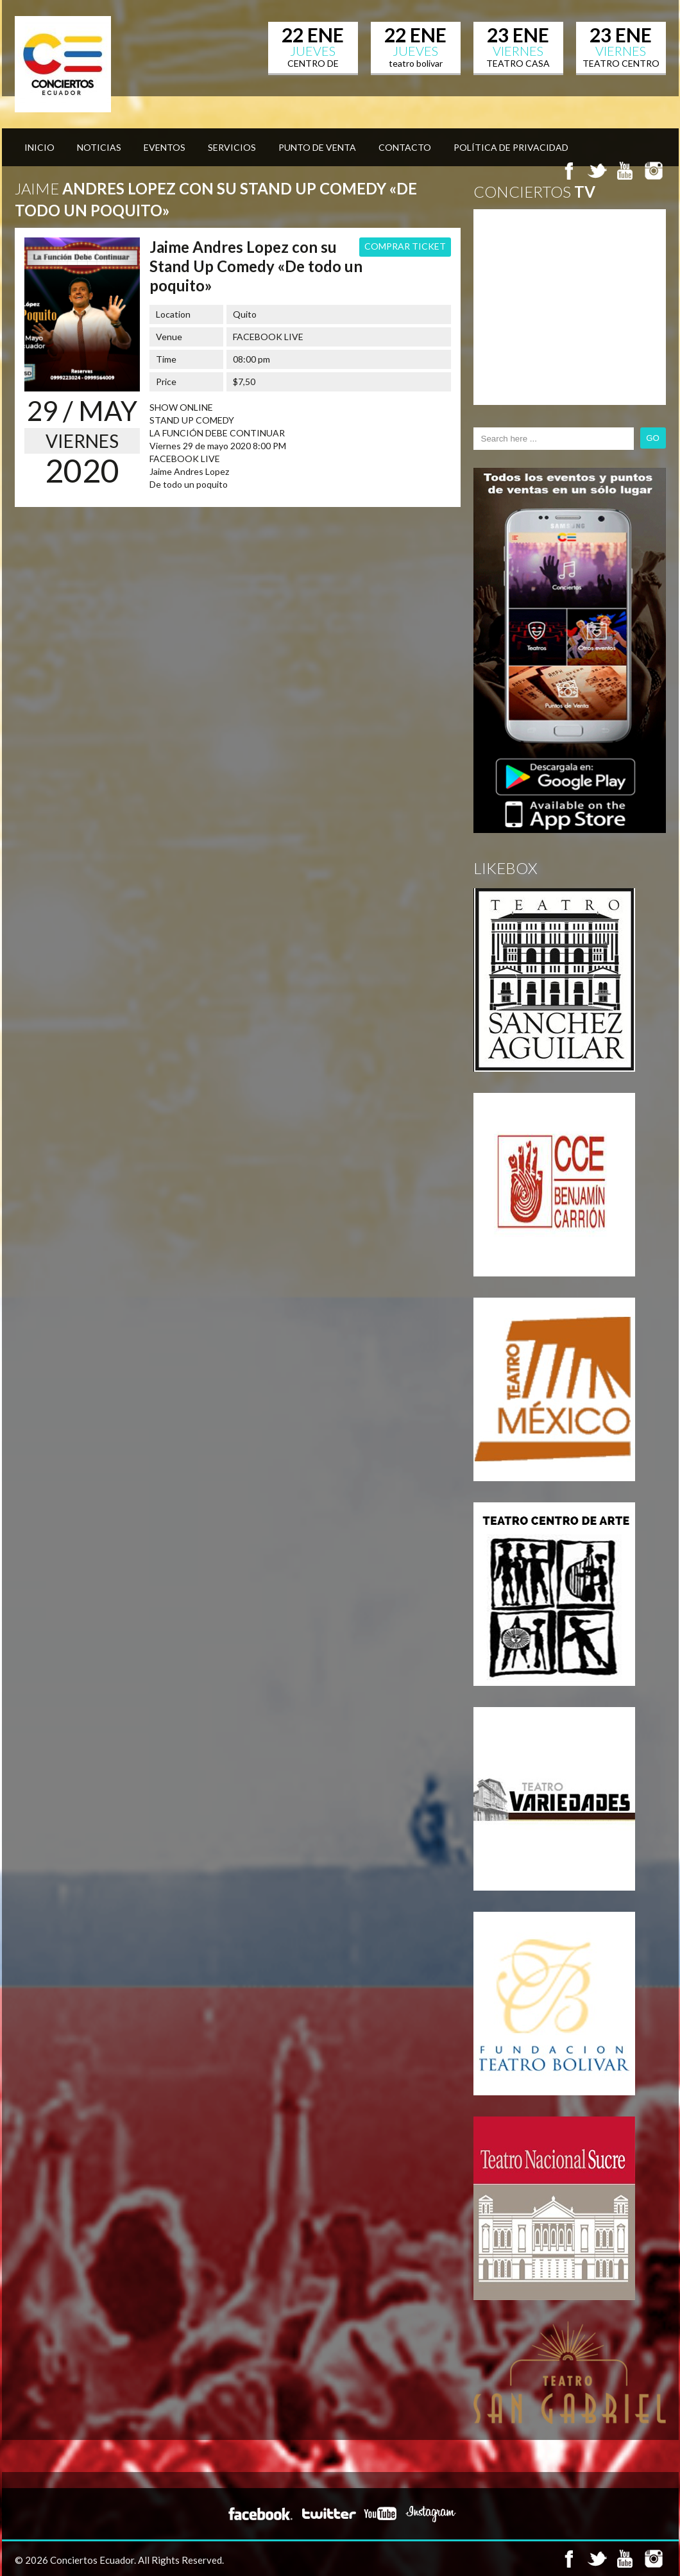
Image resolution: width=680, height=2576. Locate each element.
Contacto (404, 147)
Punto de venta (317, 147)
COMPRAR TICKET (405, 246)
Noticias (99, 147)
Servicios (232, 147)
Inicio (39, 147)
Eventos (164, 147)
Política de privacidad (511, 147)
